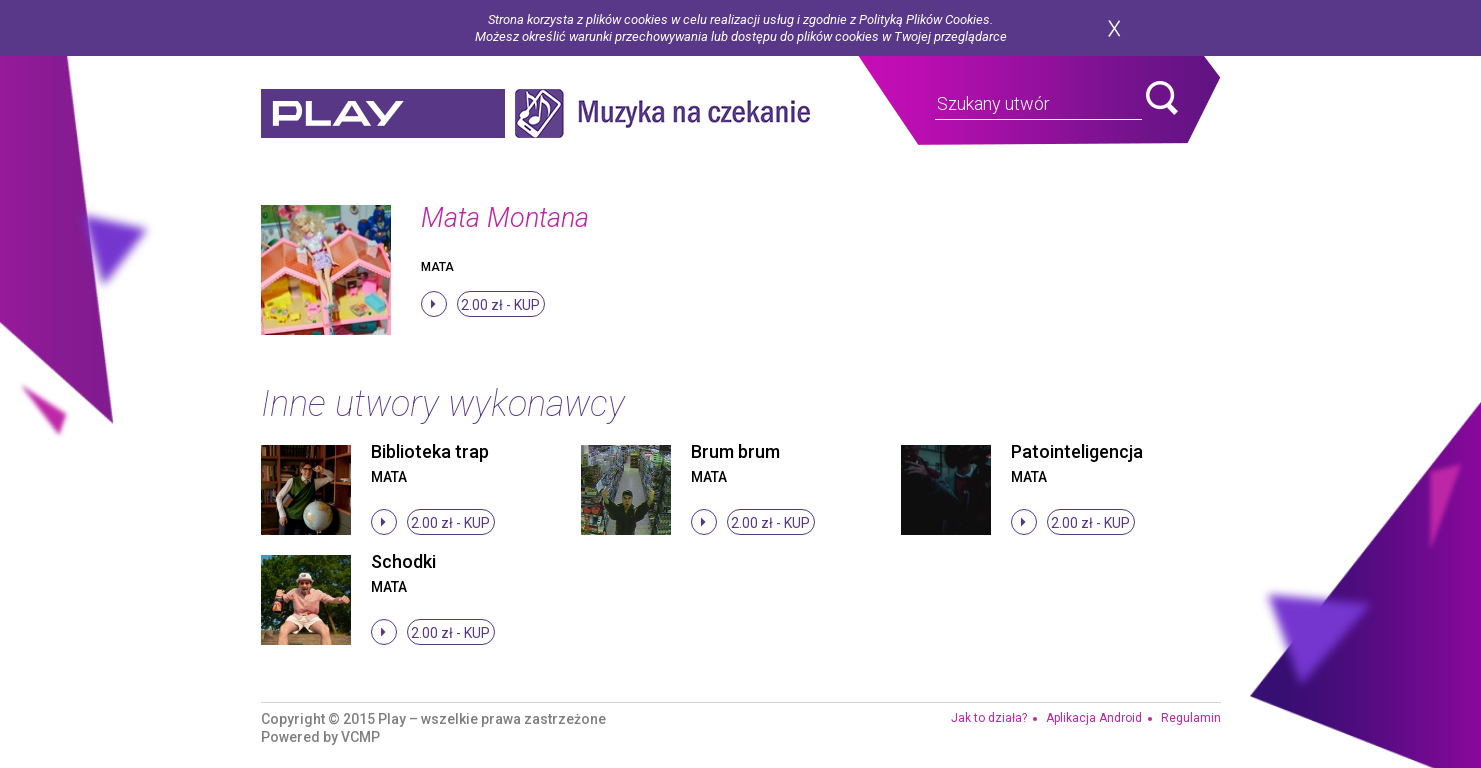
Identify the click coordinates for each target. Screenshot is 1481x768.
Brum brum (735, 451)
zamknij (1114, 28)
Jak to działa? (989, 718)
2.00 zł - (500, 305)
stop (434, 304)
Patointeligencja (1077, 451)
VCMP (360, 737)
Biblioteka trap (430, 451)
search (1162, 98)
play (383, 113)
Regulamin (1191, 718)
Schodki (403, 561)
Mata (437, 267)
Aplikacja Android (1094, 718)
